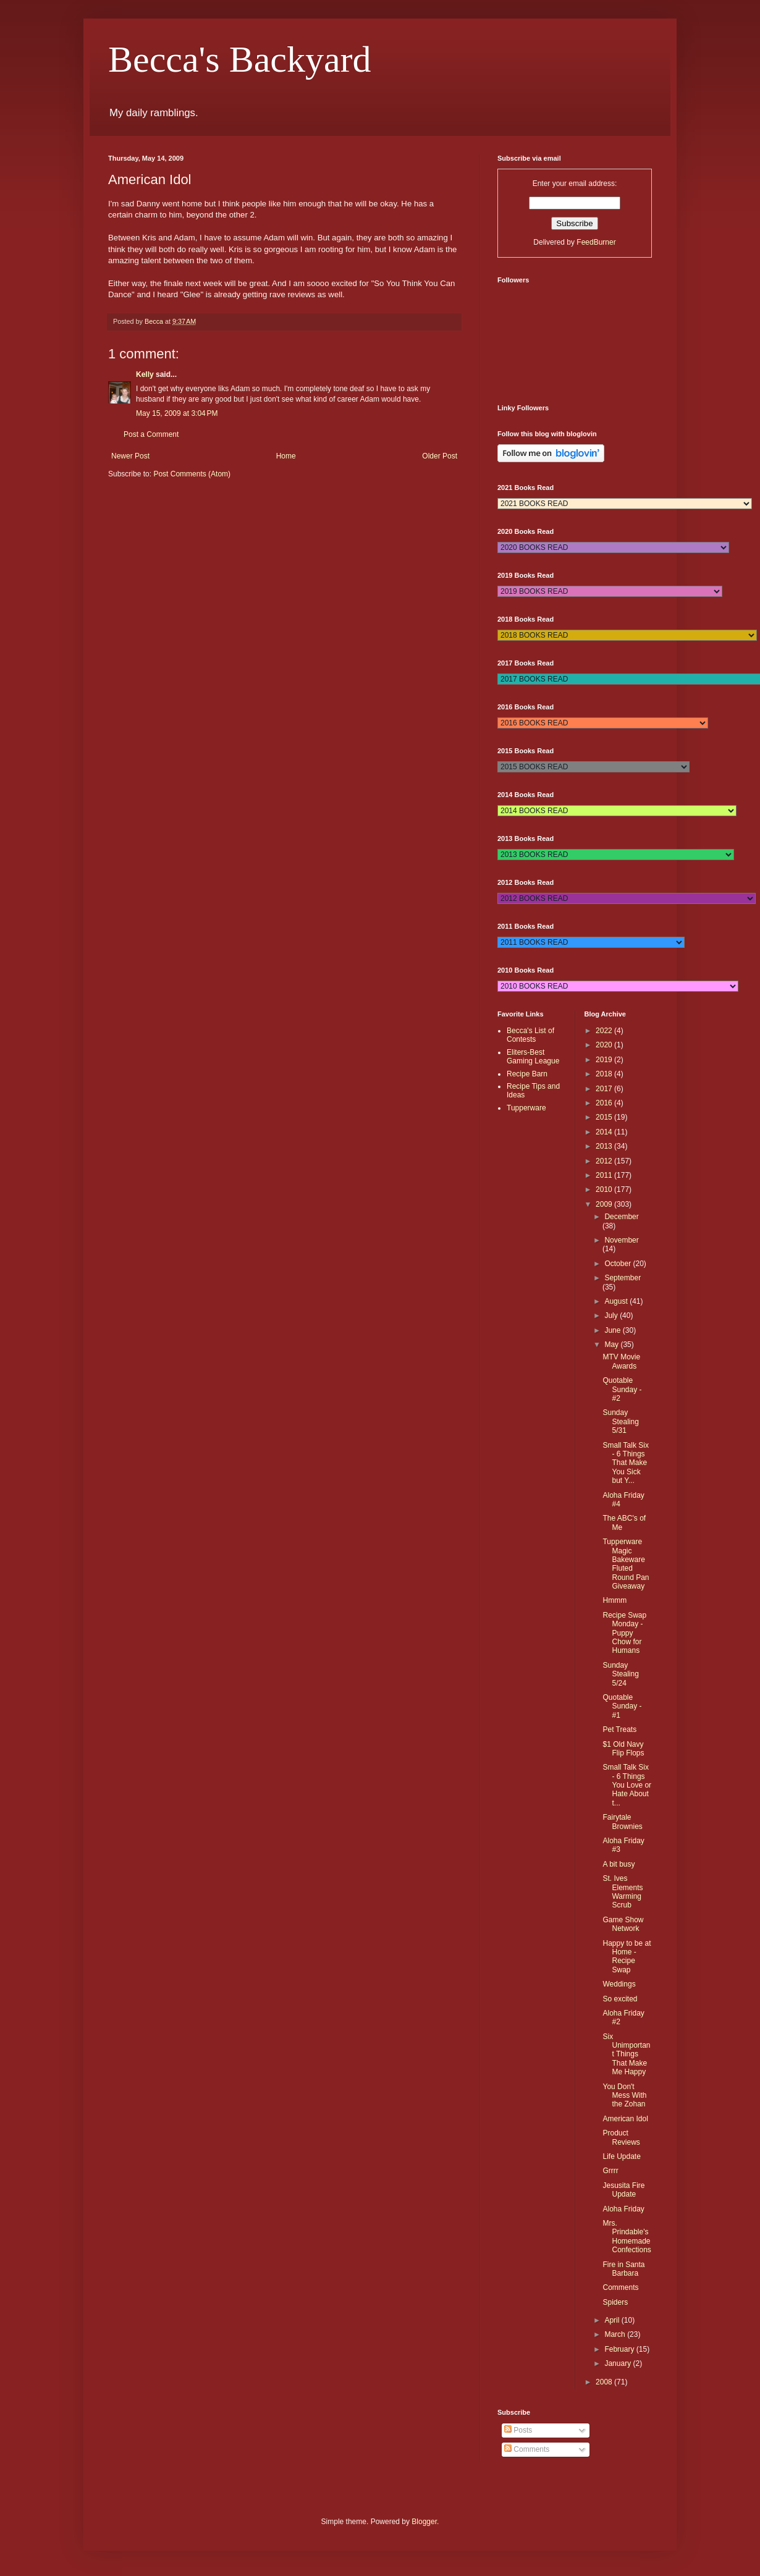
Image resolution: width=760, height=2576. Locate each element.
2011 (605, 1175)
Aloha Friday (623, 2209)
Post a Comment (151, 434)
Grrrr (610, 2170)
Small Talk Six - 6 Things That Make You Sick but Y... (625, 1463)
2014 (605, 1132)
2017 (605, 1088)
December (621, 1216)
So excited (619, 1999)
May (612, 1344)
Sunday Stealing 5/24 (620, 1674)
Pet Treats (619, 1729)
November (621, 1240)
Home (286, 456)
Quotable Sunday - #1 (621, 1706)
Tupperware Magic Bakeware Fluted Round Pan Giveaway (625, 1563)
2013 (605, 1146)
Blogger (424, 2521)
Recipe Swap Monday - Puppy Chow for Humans (624, 1633)
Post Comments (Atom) (191, 474)
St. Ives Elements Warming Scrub (622, 1891)
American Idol (625, 2118)
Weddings (618, 1984)
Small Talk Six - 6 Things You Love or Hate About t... (626, 1785)
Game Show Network (622, 1924)
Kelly (145, 374)
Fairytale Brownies (622, 1821)
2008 (605, 2382)
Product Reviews (621, 2137)
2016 (605, 1103)
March (615, 2334)
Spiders (615, 2302)
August (617, 1301)
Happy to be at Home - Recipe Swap (626, 1956)
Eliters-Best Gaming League (533, 1056)
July (612, 1315)
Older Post (439, 456)
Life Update (621, 2156)
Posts (518, 2430)
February (620, 2349)
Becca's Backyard (239, 59)
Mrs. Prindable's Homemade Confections (626, 2236)
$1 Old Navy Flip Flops (623, 1748)
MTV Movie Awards (621, 1361)
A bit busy (618, 1864)
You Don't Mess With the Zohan (624, 2095)
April (612, 2320)
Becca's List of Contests (530, 1035)
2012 (605, 1161)
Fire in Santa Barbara (623, 2269)
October (618, 1263)
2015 (605, 1117)
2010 (605, 1189)
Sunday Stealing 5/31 (620, 1421)
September (622, 1277)
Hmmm (614, 1600)
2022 (605, 1030)
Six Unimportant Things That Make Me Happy (626, 2054)
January (618, 2363)
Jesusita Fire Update (623, 2189)
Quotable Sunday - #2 (621, 1389)
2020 (605, 1045)
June (613, 1330)
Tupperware (526, 1108)
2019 (605, 1059)
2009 (605, 1204)
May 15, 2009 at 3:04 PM (176, 413)
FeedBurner (595, 242)
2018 (605, 1074)
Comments (620, 2287)
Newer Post (130, 456)
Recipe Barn (527, 1074)
